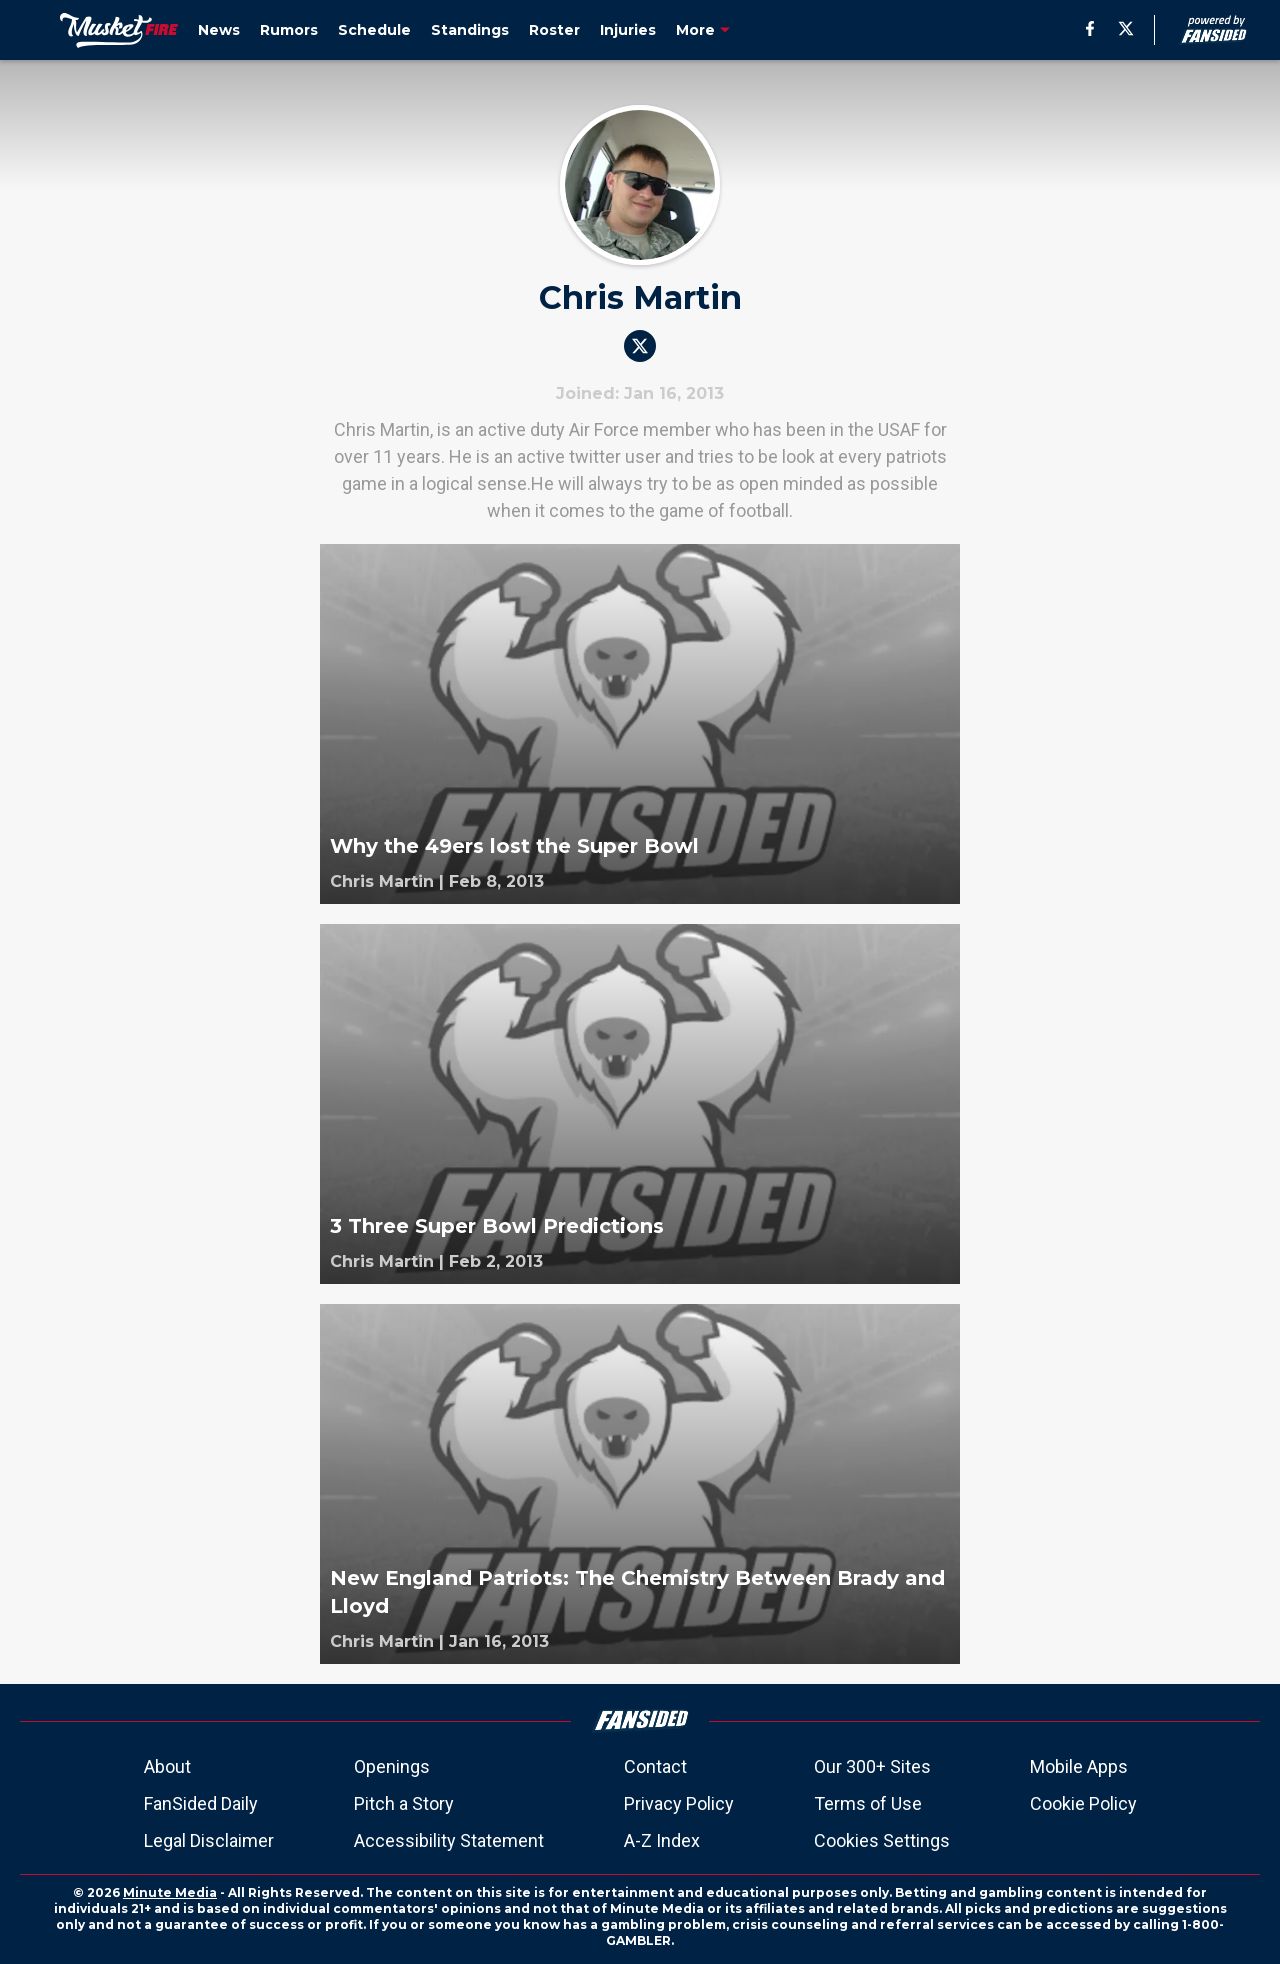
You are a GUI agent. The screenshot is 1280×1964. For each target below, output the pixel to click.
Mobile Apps (1079, 1766)
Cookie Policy (1083, 1803)
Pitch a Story (404, 1803)
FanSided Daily (201, 1803)
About (167, 1766)
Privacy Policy (679, 1803)
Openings (392, 1766)
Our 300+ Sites (872, 1766)
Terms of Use (868, 1803)
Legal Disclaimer (209, 1840)
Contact (655, 1766)
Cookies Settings (882, 1840)
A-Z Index (662, 1840)
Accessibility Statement (449, 1840)
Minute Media (170, 1892)
